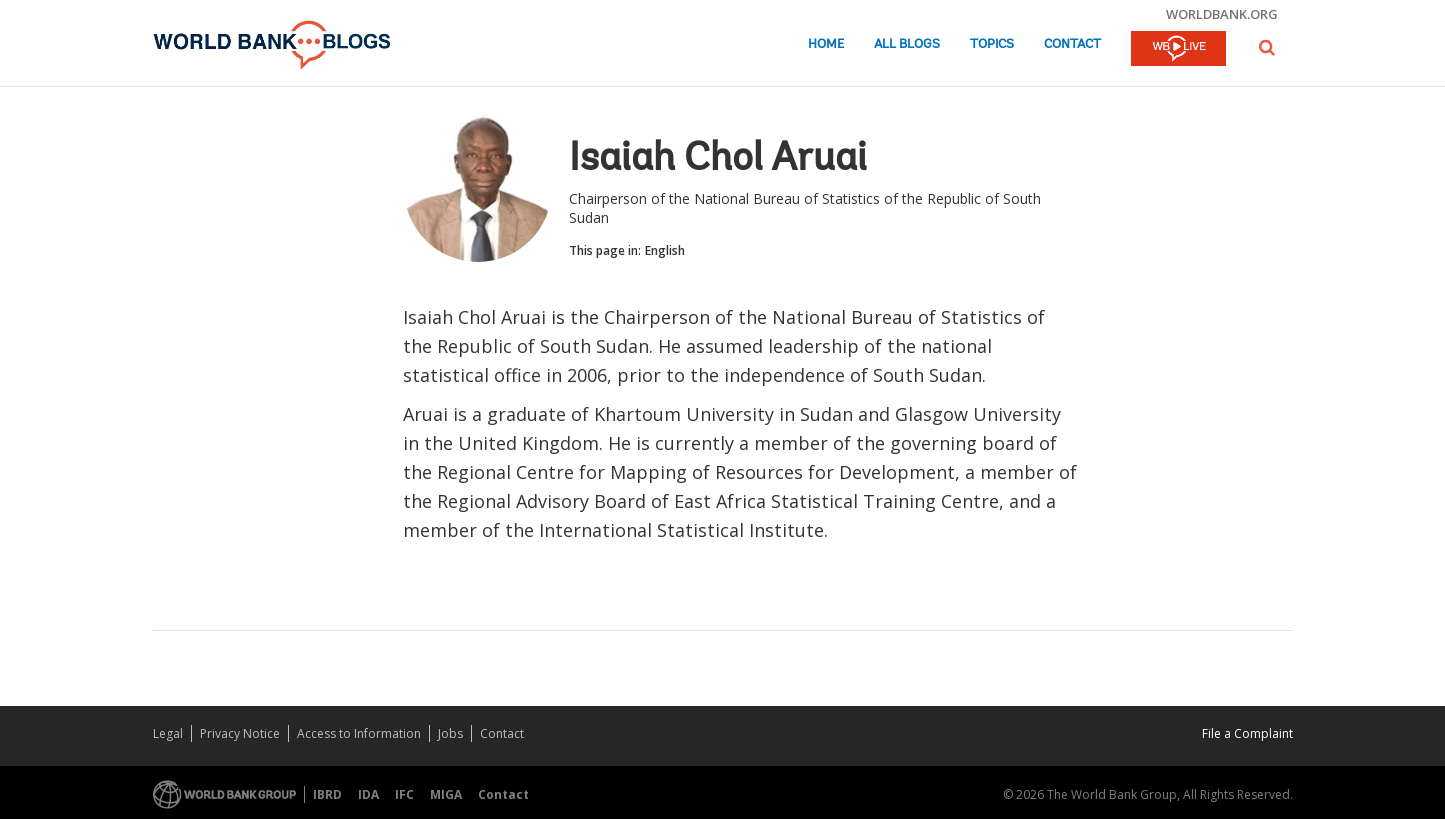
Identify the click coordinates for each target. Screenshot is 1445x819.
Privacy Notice (240, 733)
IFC (404, 794)
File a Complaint (1247, 733)
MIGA (446, 794)
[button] (1267, 47)
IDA (368, 794)
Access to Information (359, 733)
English (665, 250)
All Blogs (907, 44)
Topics (992, 44)
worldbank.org (1222, 14)
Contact (1072, 44)
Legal (168, 733)
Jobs (450, 733)
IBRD (327, 794)
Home (826, 44)
